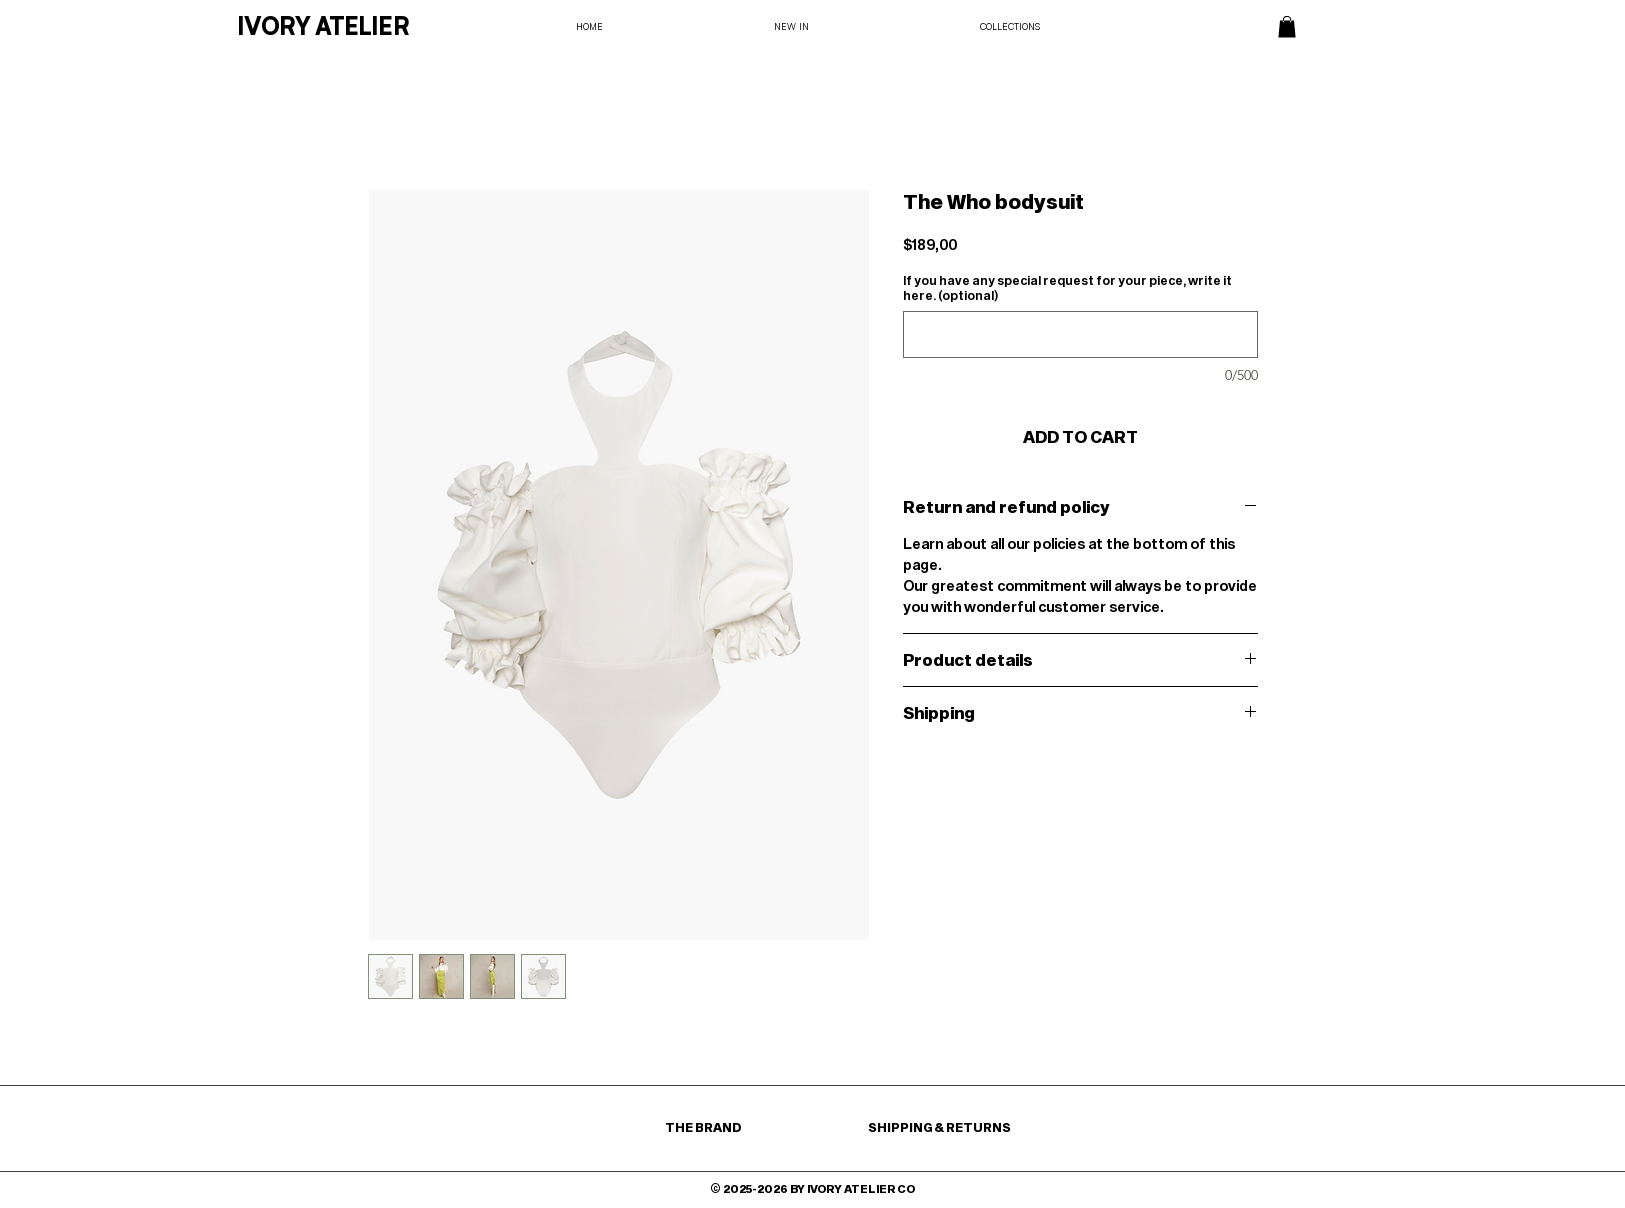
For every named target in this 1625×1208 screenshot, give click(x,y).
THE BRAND (704, 1127)
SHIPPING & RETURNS (939, 1127)
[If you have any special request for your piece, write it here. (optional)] (1080, 334)
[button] (1287, 27)
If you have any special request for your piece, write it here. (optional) (1067, 287)
